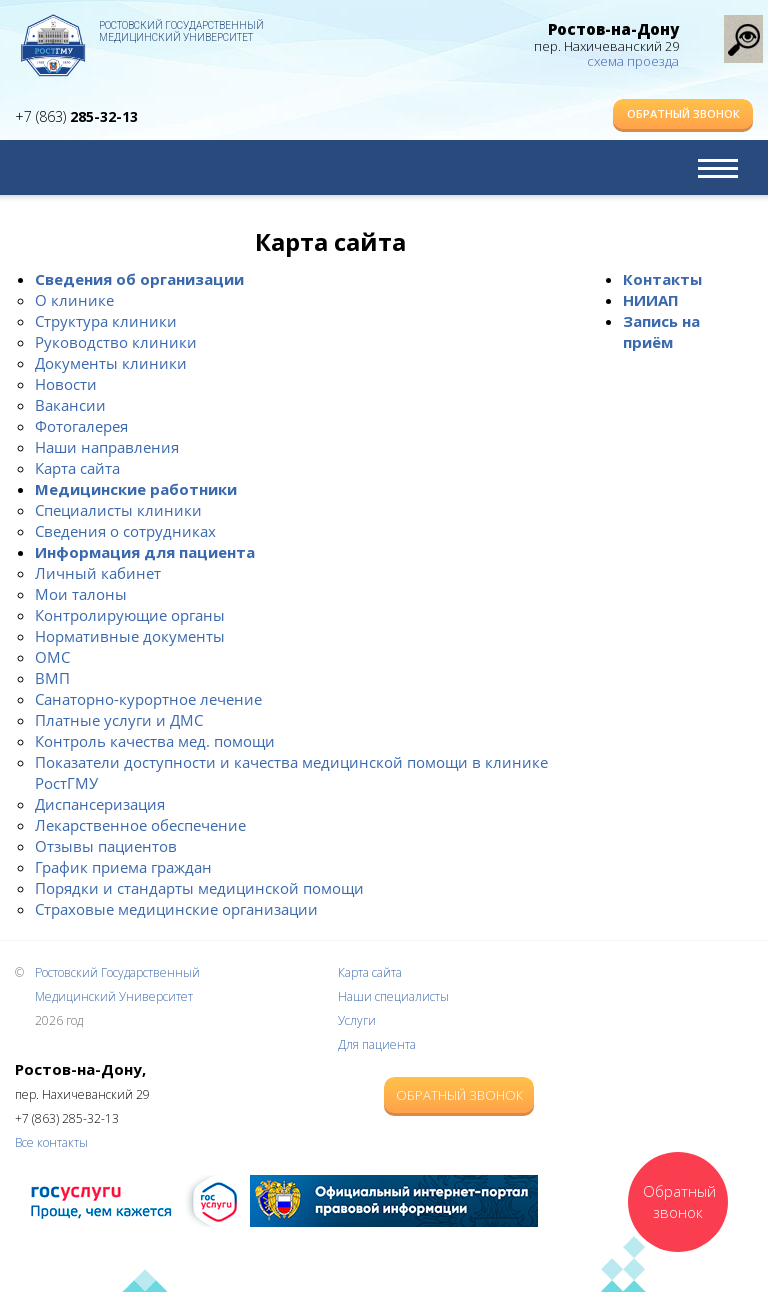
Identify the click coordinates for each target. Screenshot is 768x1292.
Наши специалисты (393, 996)
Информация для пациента (145, 552)
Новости (66, 384)
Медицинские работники (136, 489)
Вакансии (70, 405)
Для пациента (377, 1044)
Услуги (357, 1020)
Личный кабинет (98, 573)
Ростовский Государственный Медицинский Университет (181, 31)
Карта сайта (77, 468)
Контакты (662, 279)
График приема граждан (123, 867)
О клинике (74, 300)
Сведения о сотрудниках (125, 531)
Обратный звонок (683, 113)
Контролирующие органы (130, 615)
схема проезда (633, 61)
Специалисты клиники (118, 510)
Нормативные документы (130, 636)
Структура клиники (106, 321)
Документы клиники (111, 363)
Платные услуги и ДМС (119, 720)
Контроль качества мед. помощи (155, 741)
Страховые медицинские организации (176, 909)
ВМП (52, 678)
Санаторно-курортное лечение (148, 699)
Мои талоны (81, 594)
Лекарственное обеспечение (140, 825)
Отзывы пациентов (106, 846)
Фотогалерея (81, 426)
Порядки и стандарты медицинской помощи (199, 888)
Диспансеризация (100, 804)
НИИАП (651, 300)
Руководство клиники (116, 342)
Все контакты (51, 1142)
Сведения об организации (139, 279)
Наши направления (107, 447)
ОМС (52, 657)
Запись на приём (661, 331)
